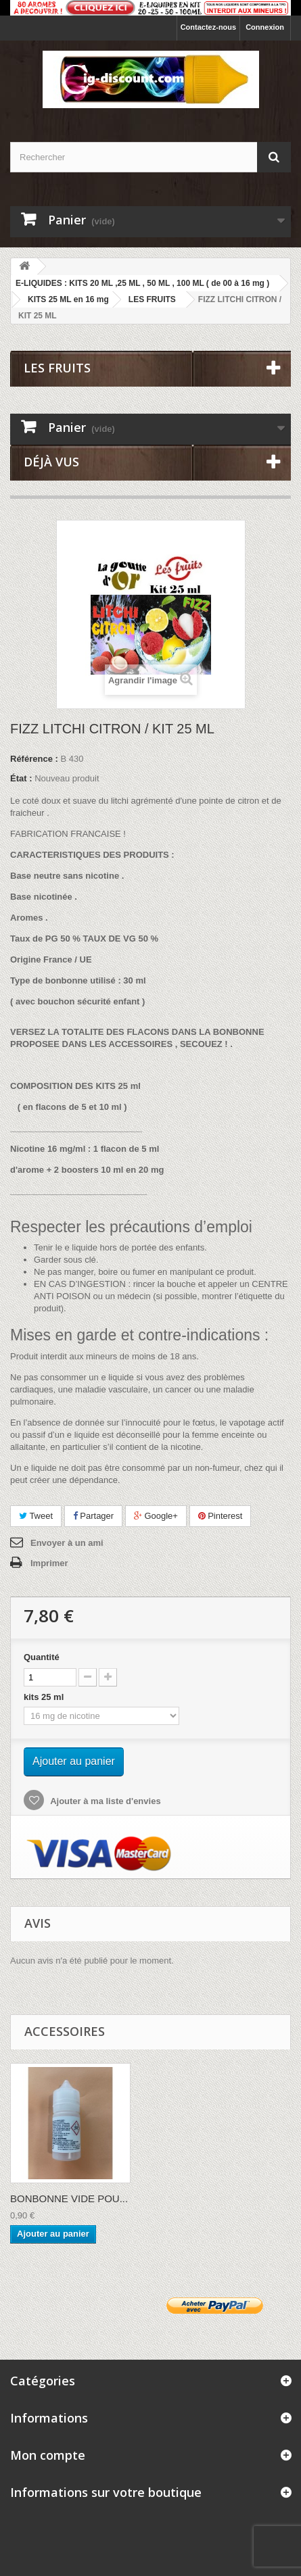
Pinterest (220, 1516)
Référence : (34, 759)
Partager (93, 1516)
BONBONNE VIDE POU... (69, 2198)
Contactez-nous (209, 27)
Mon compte (47, 2455)
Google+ (156, 1516)
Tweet (36, 1516)
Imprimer (49, 1563)
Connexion (265, 27)
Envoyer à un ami (66, 1543)
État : (21, 778)
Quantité (42, 1657)
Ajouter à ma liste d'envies (104, 1801)
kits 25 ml (46, 1697)
